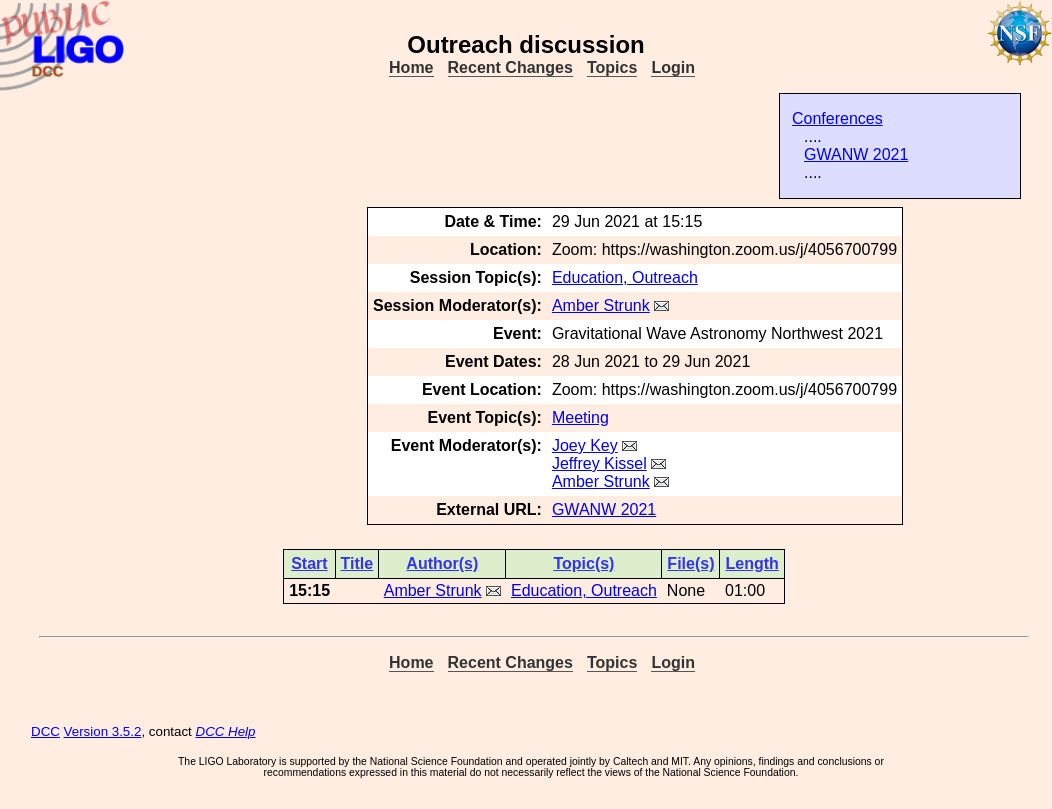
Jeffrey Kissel (599, 463)
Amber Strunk (601, 305)
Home (411, 67)
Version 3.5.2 (103, 731)
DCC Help (226, 731)
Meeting (580, 417)
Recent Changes (510, 67)
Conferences (837, 118)
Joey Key (585, 445)
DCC (45, 731)
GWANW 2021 (856, 154)
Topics (612, 67)
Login (673, 67)
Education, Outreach (625, 277)
